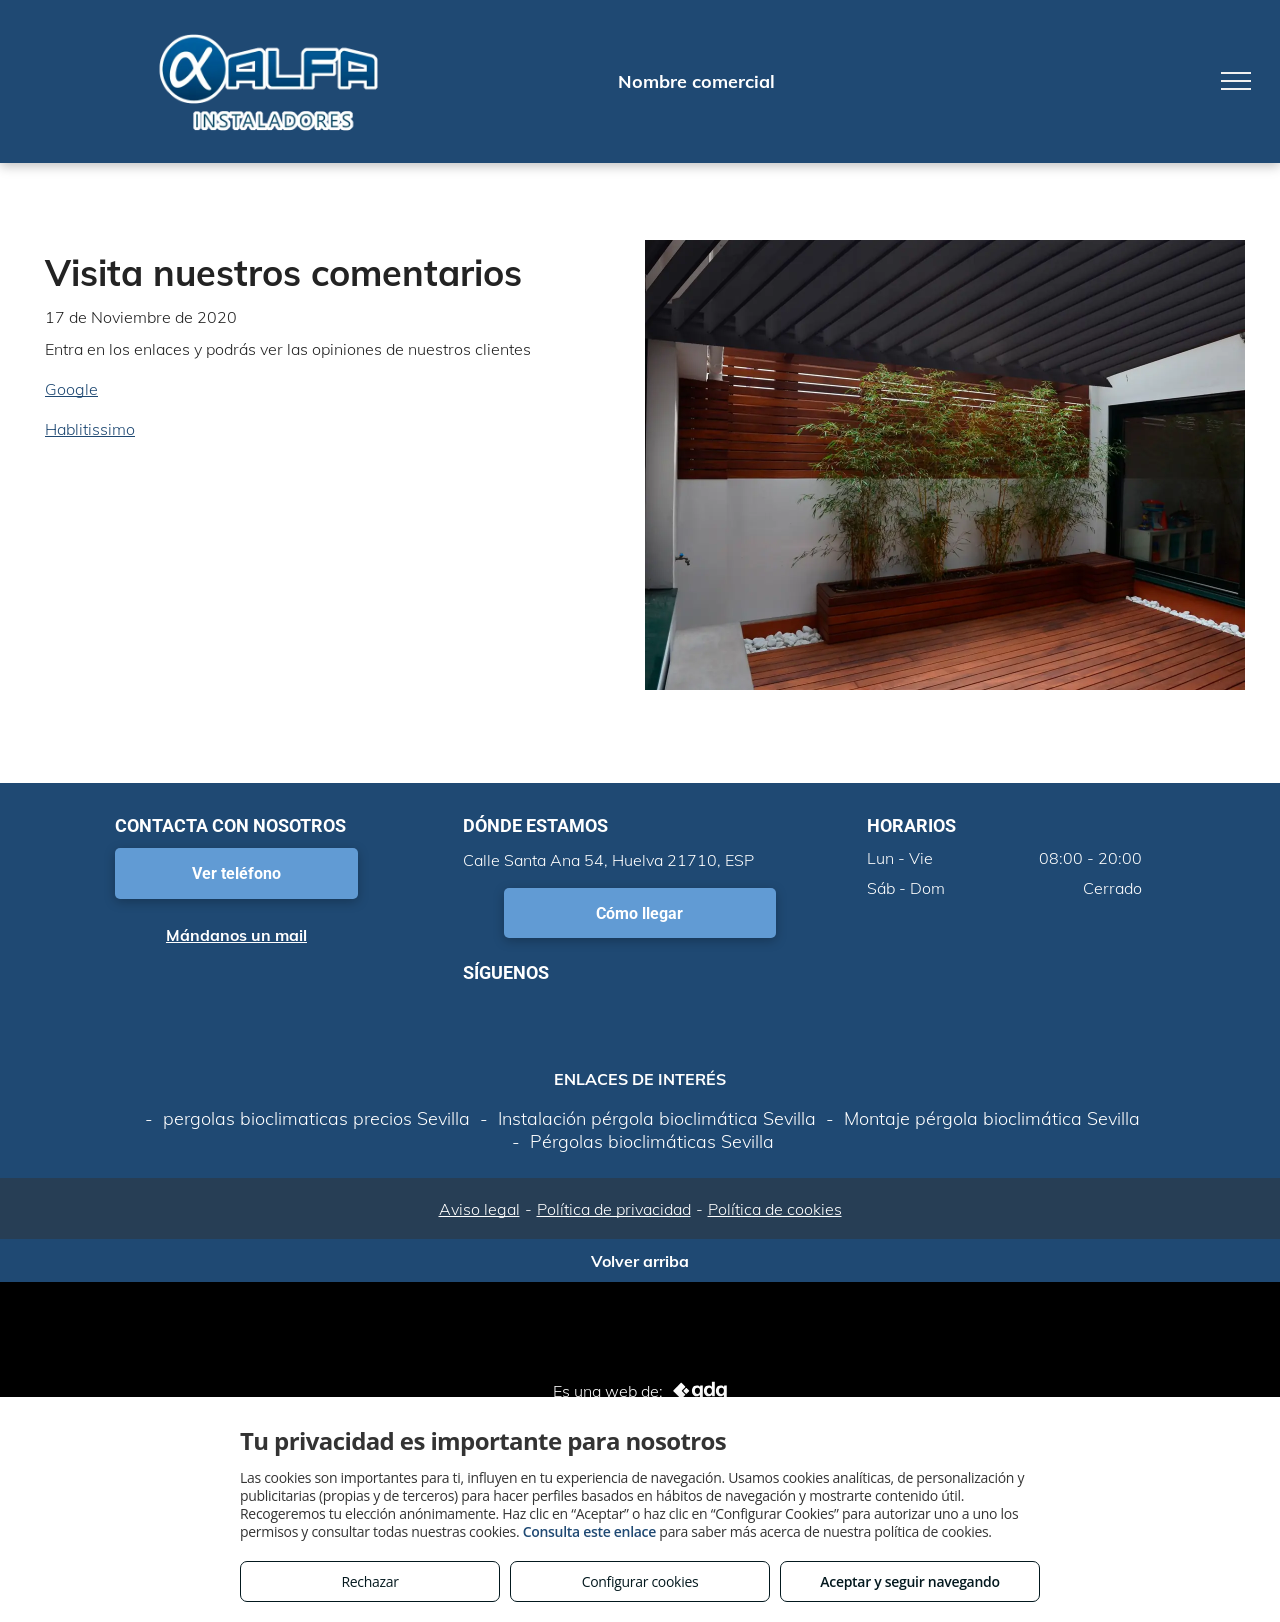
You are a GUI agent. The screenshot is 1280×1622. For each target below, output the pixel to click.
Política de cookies (775, 1209)
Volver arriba (640, 1261)
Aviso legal (479, 1209)
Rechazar (369, 1581)
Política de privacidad (614, 1209)
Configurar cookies (640, 1581)
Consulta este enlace (589, 1531)
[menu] (1236, 81)
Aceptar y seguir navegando (909, 1581)
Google (71, 389)
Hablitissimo (90, 429)
